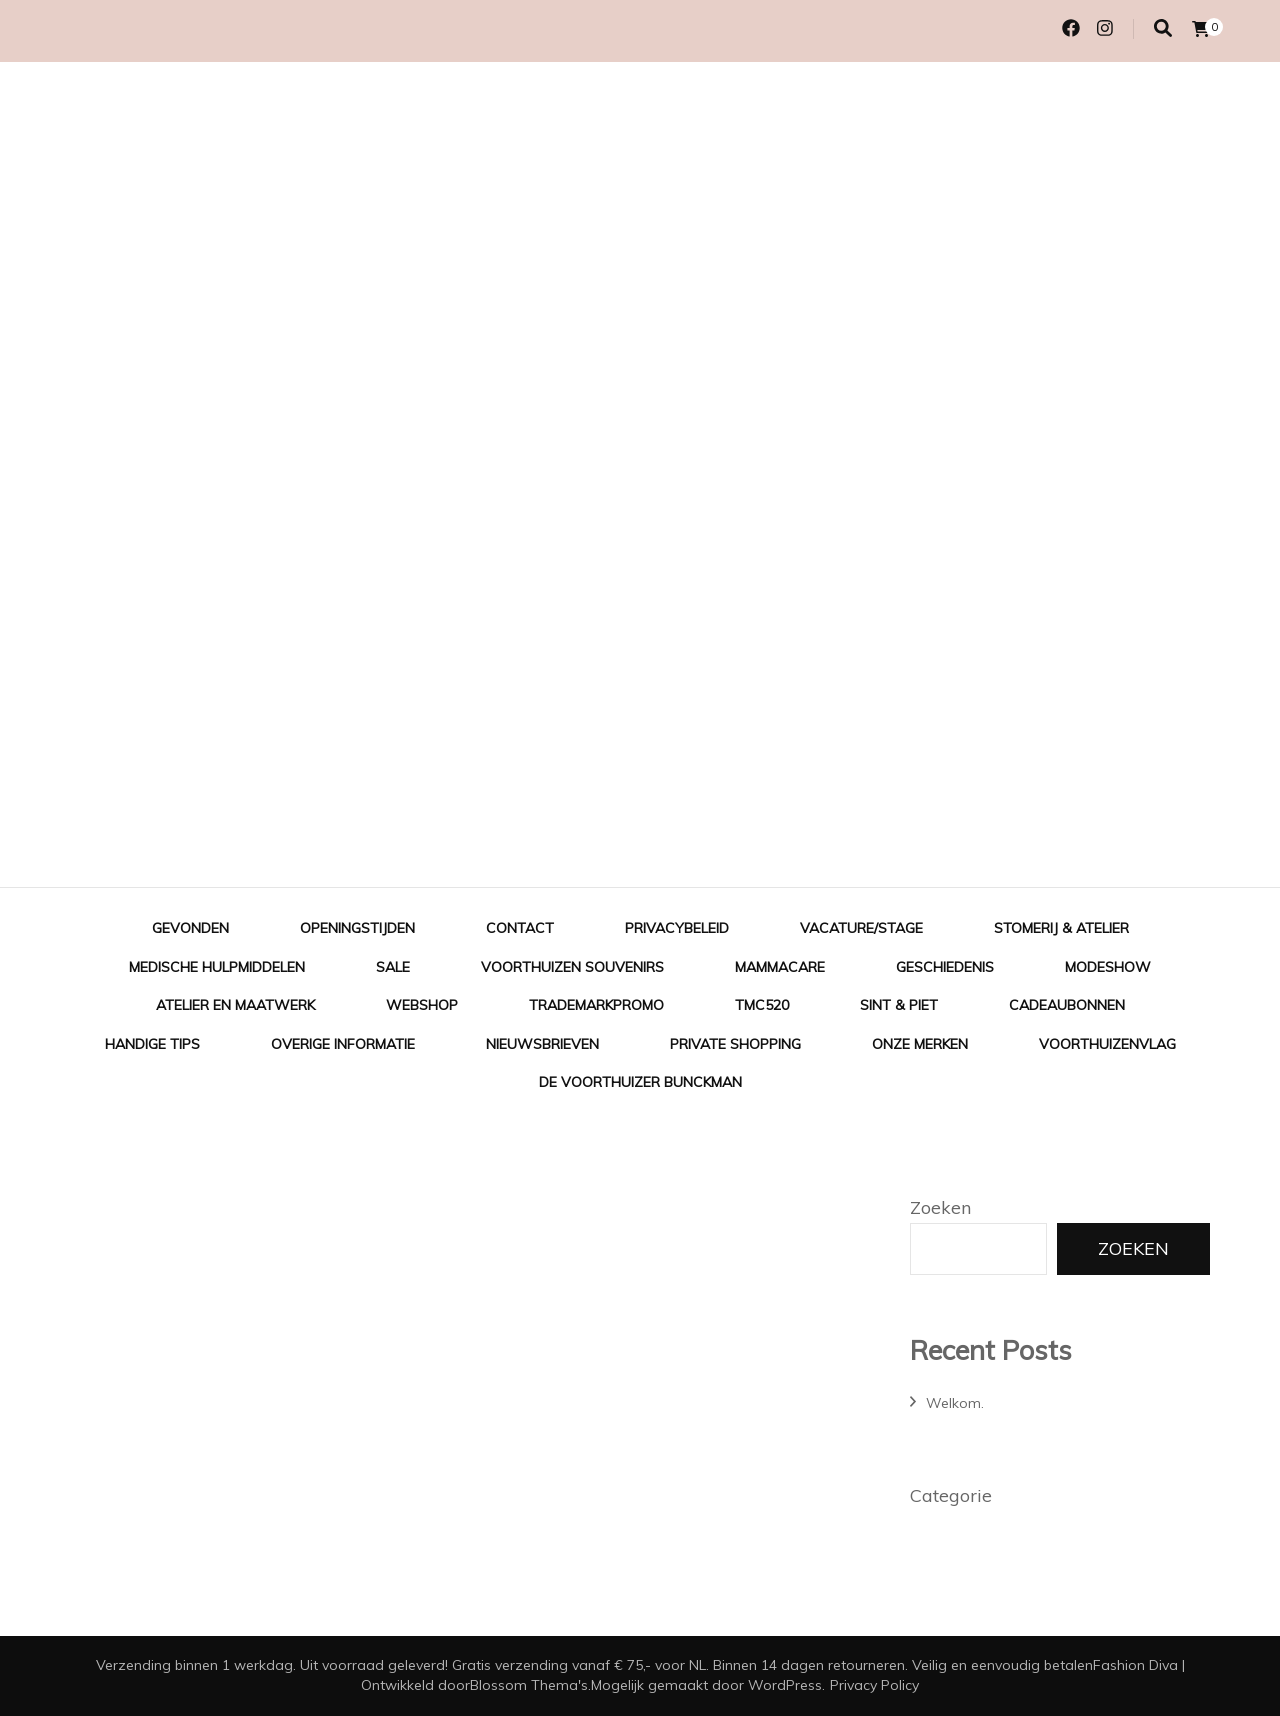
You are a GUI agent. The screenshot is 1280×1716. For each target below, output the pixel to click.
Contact (520, 928)
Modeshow (1108, 967)
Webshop (422, 1005)
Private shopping (735, 1044)
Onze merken (920, 1044)
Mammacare (780, 967)
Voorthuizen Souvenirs (572, 967)
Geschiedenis (945, 967)
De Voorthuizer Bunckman (640, 1082)
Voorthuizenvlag (1107, 1044)
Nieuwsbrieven (542, 1044)
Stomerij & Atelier (1061, 928)
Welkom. (955, 1403)
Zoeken (940, 1207)
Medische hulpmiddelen (217, 967)
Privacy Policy (874, 1685)
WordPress (785, 1685)
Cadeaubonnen (1067, 1005)
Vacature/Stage (861, 928)
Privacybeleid (677, 928)
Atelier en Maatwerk (235, 1005)
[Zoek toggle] (1163, 28)
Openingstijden (357, 928)
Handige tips (152, 1044)
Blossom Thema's (529, 1685)
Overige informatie (343, 1044)
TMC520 (762, 1005)
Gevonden (190, 928)
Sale (393, 967)
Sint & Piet (899, 1005)
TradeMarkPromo (596, 1005)
